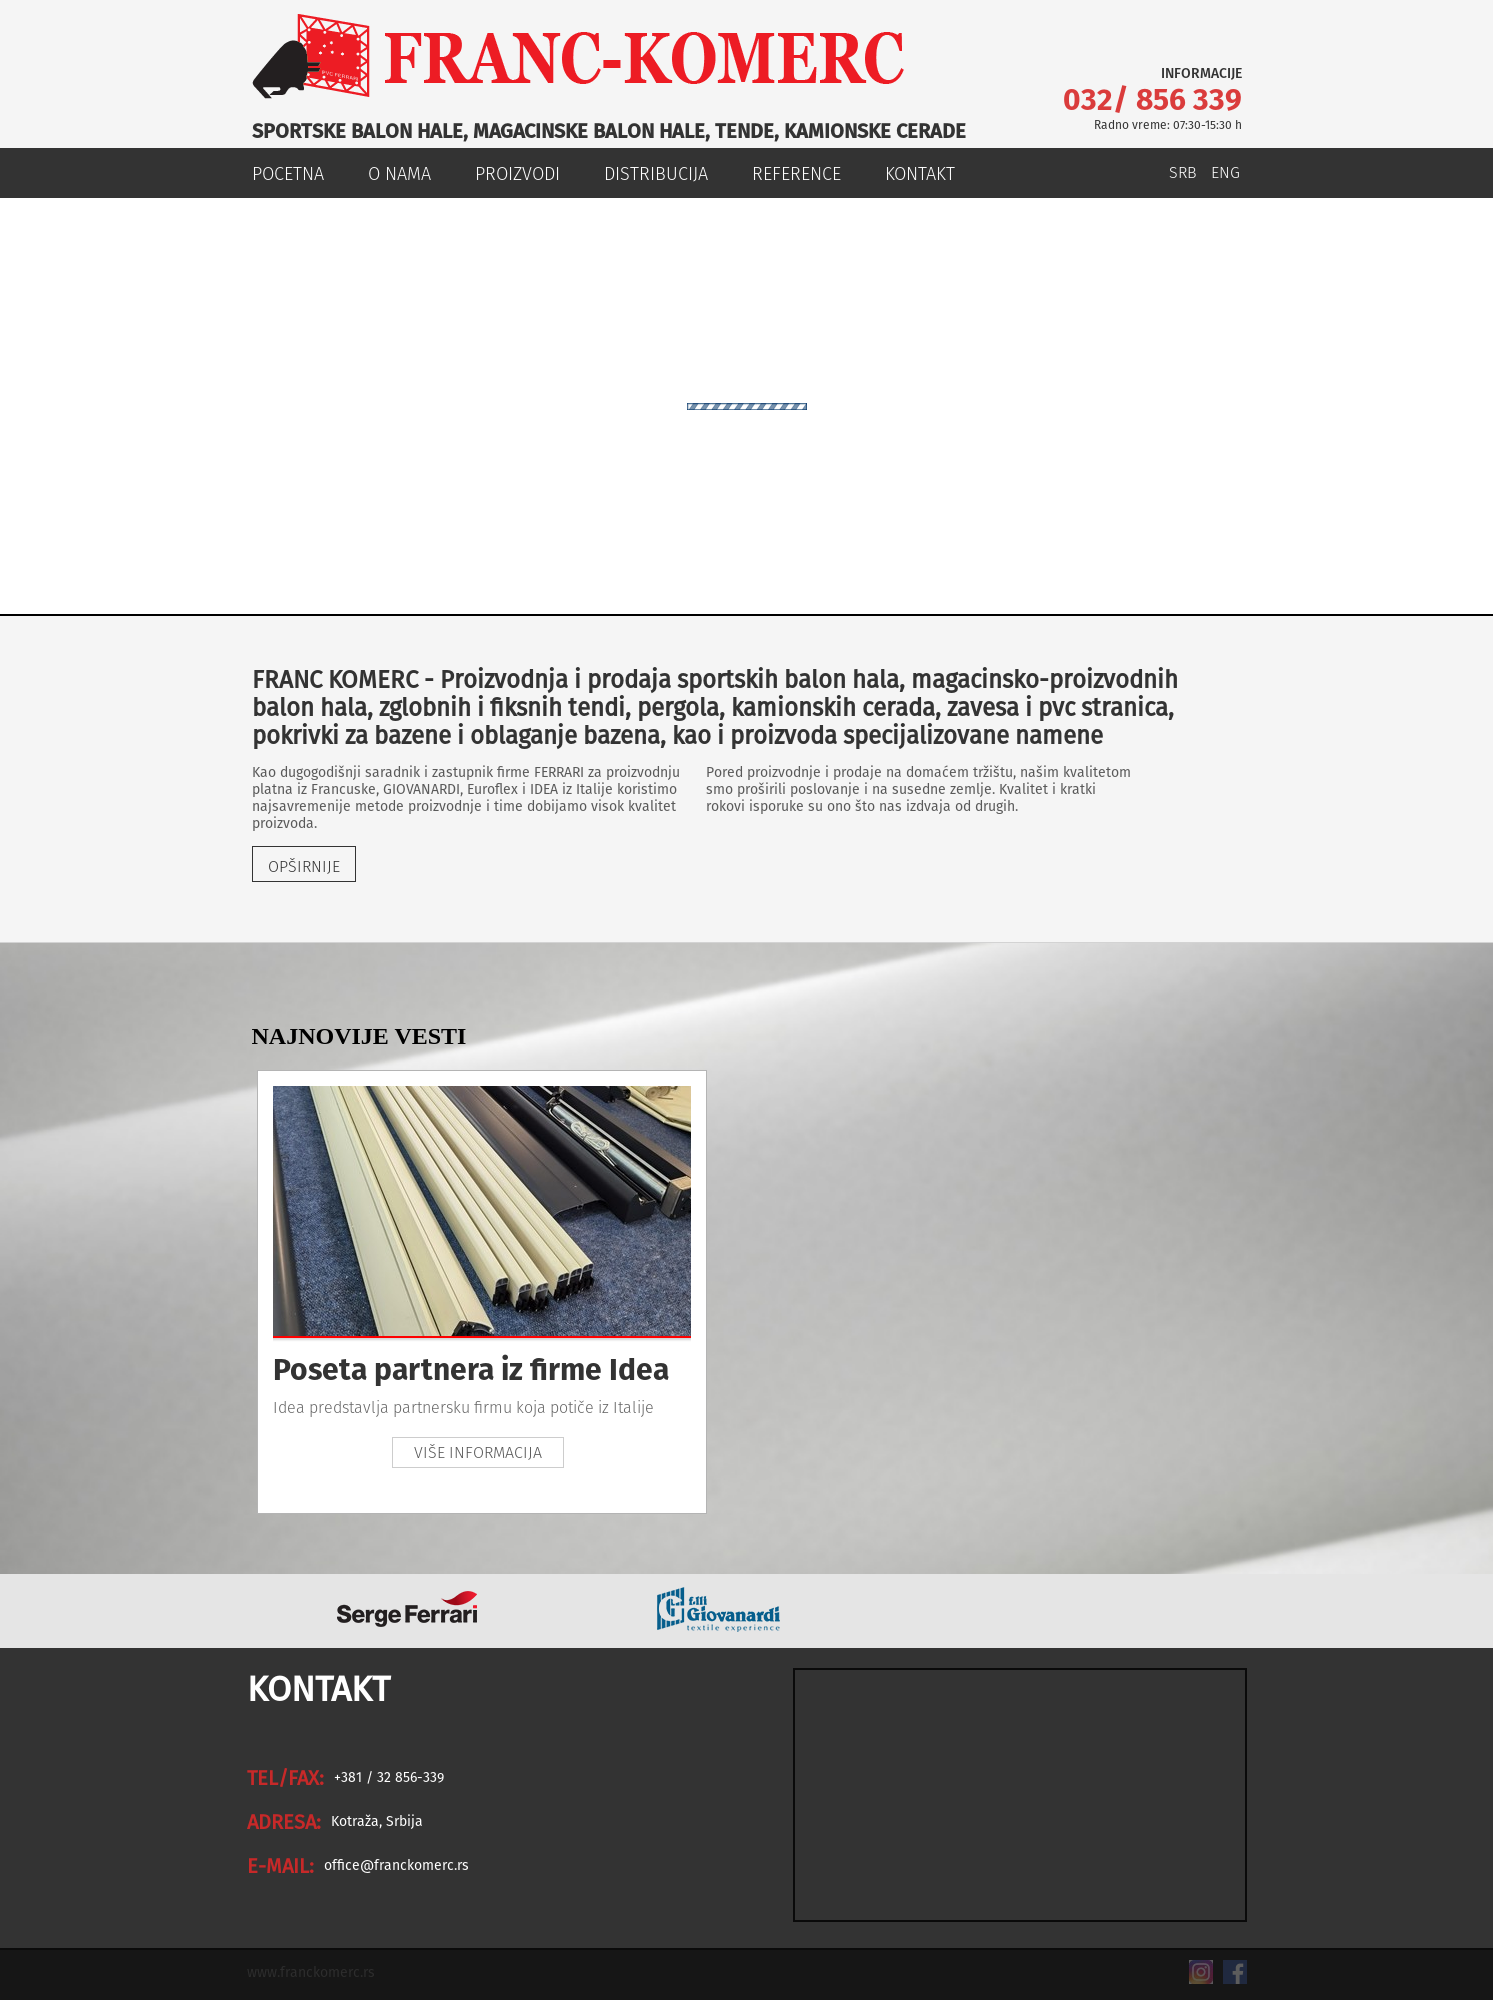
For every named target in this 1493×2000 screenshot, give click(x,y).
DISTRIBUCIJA (656, 174)
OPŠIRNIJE (304, 866)
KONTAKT (920, 174)
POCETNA (288, 174)
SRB (1183, 172)
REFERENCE (796, 174)
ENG (1225, 172)
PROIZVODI (517, 174)
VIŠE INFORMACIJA (478, 1452)
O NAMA (399, 174)
